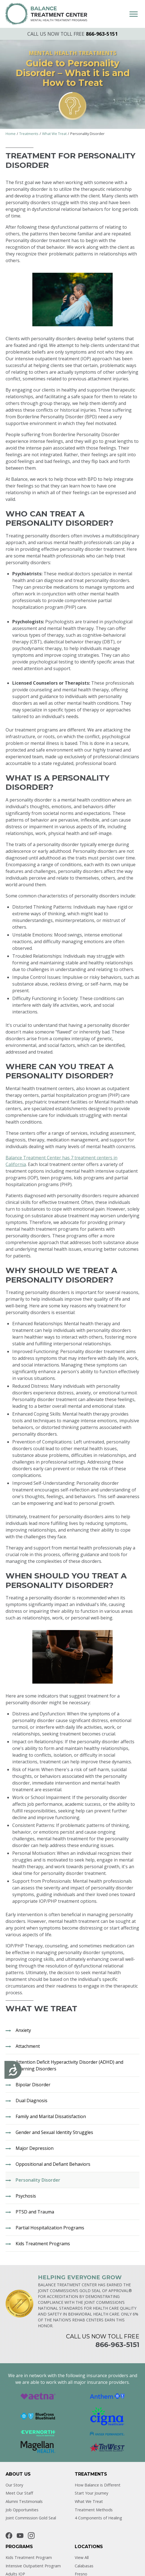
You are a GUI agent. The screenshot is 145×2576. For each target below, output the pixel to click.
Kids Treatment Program (29, 2557)
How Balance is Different (97, 2485)
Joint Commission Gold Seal (31, 2518)
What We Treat (54, 133)
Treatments (28, 133)
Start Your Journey (91, 2493)
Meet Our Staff (19, 2493)
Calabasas (84, 2565)
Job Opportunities (22, 2509)
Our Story (14, 2485)
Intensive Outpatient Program (33, 2565)
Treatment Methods (94, 2509)
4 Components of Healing (98, 2518)
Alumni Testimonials (24, 2501)
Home (11, 133)
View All (82, 2557)
